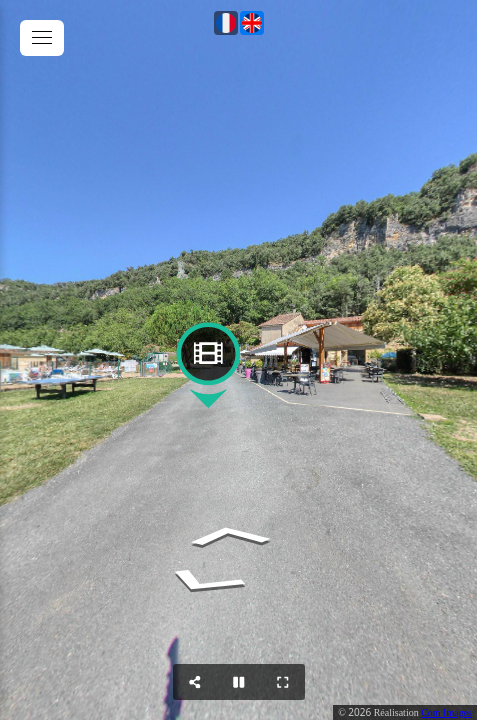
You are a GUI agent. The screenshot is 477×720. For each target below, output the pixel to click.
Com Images (446, 712)
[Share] (195, 682)
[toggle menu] (42, 38)
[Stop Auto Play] (239, 682)
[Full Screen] (283, 682)
